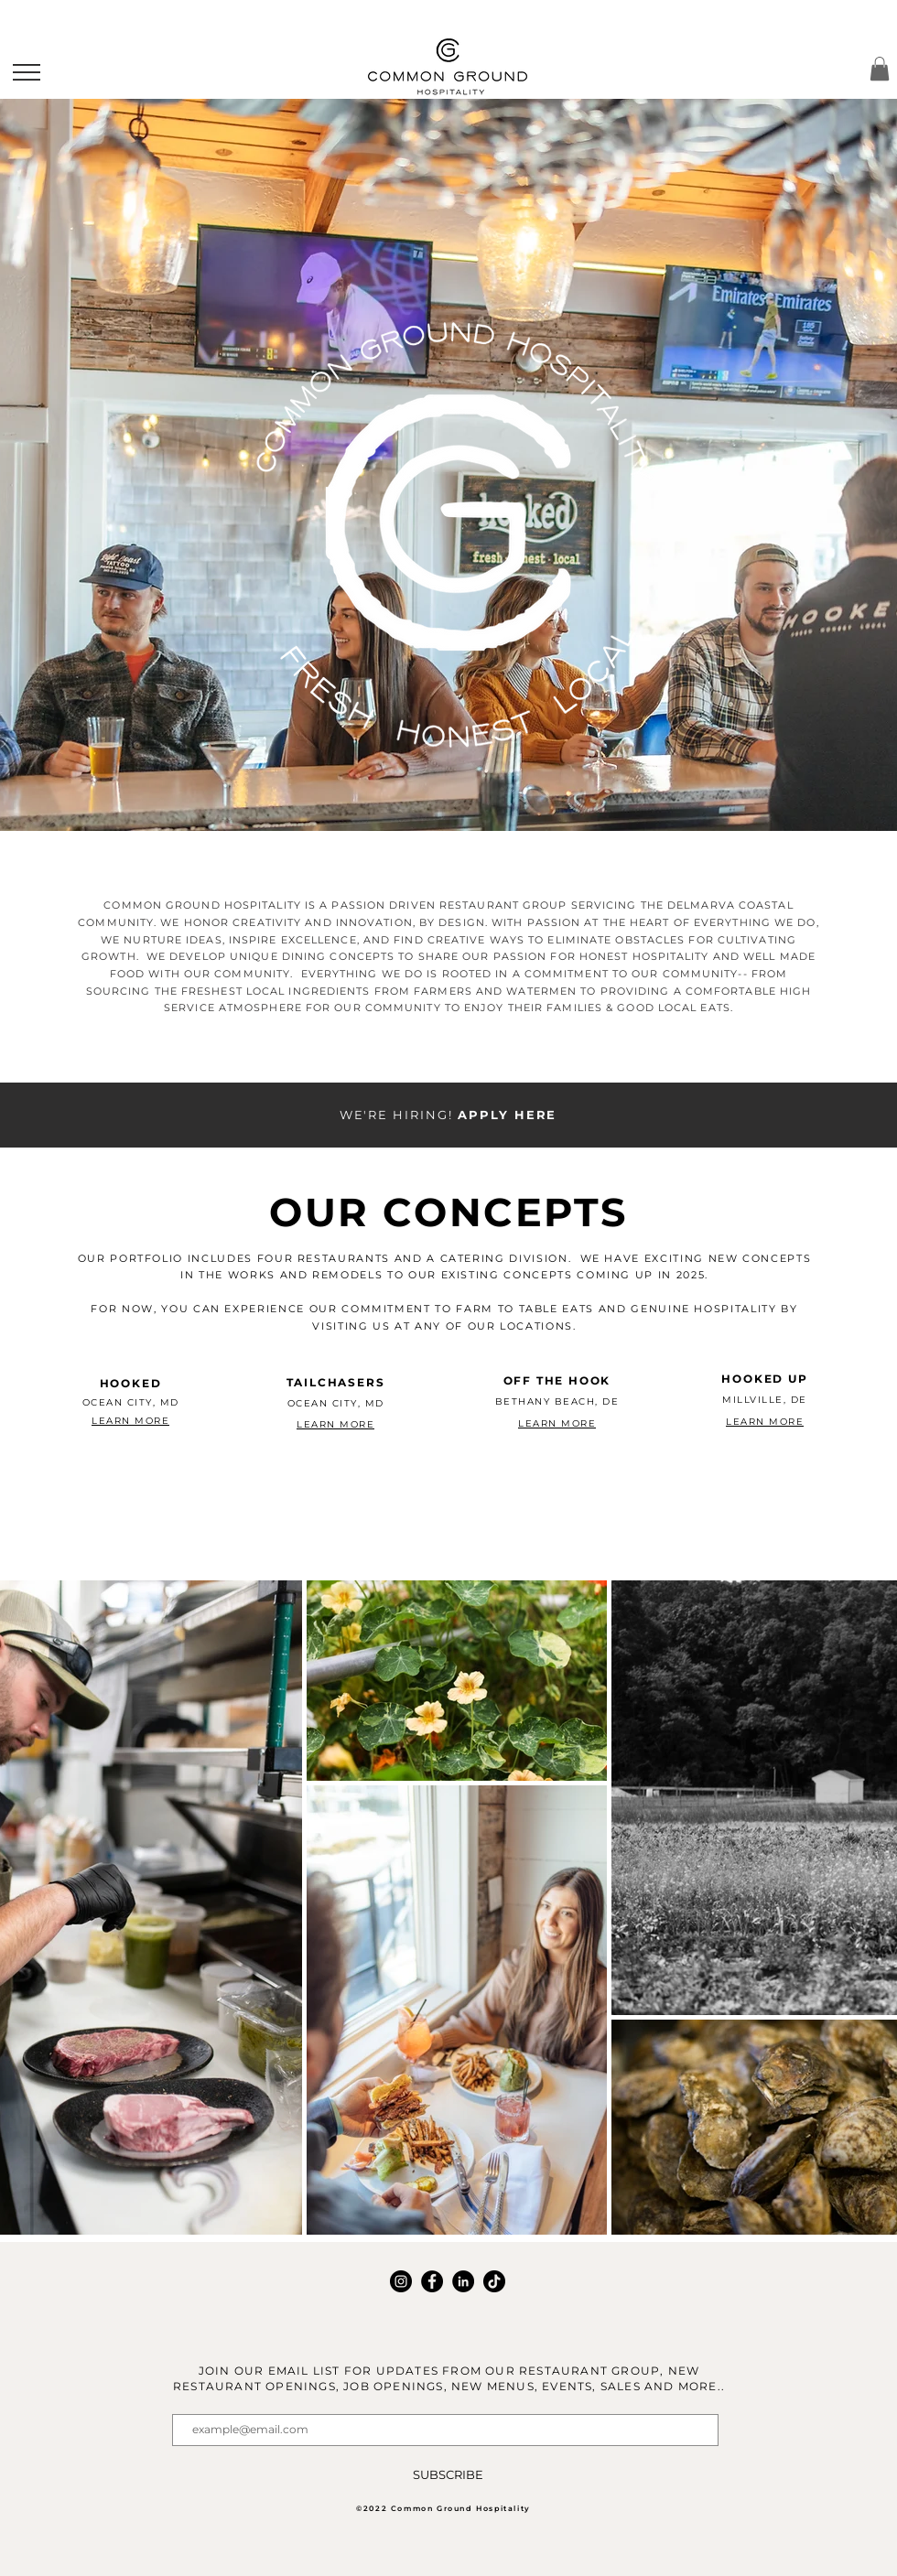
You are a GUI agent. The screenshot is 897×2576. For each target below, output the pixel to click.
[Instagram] (401, 2281)
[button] (26, 72)
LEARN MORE (130, 1421)
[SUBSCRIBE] (448, 2475)
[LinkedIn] (463, 2281)
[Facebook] (432, 2281)
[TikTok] (494, 2281)
